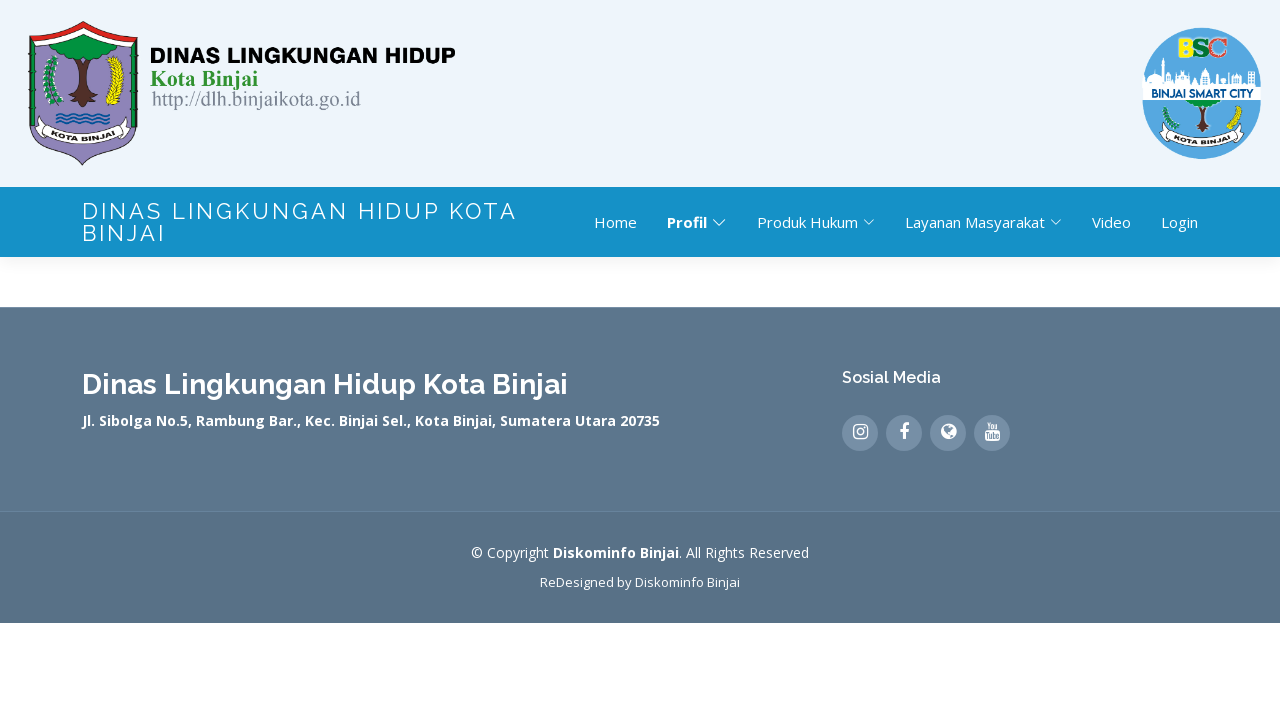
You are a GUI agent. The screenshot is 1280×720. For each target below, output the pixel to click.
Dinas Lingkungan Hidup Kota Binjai (299, 222)
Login (1179, 222)
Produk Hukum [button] (816, 222)
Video (1111, 222)
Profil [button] (697, 222)
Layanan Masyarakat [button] (983, 222)
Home (615, 222)
